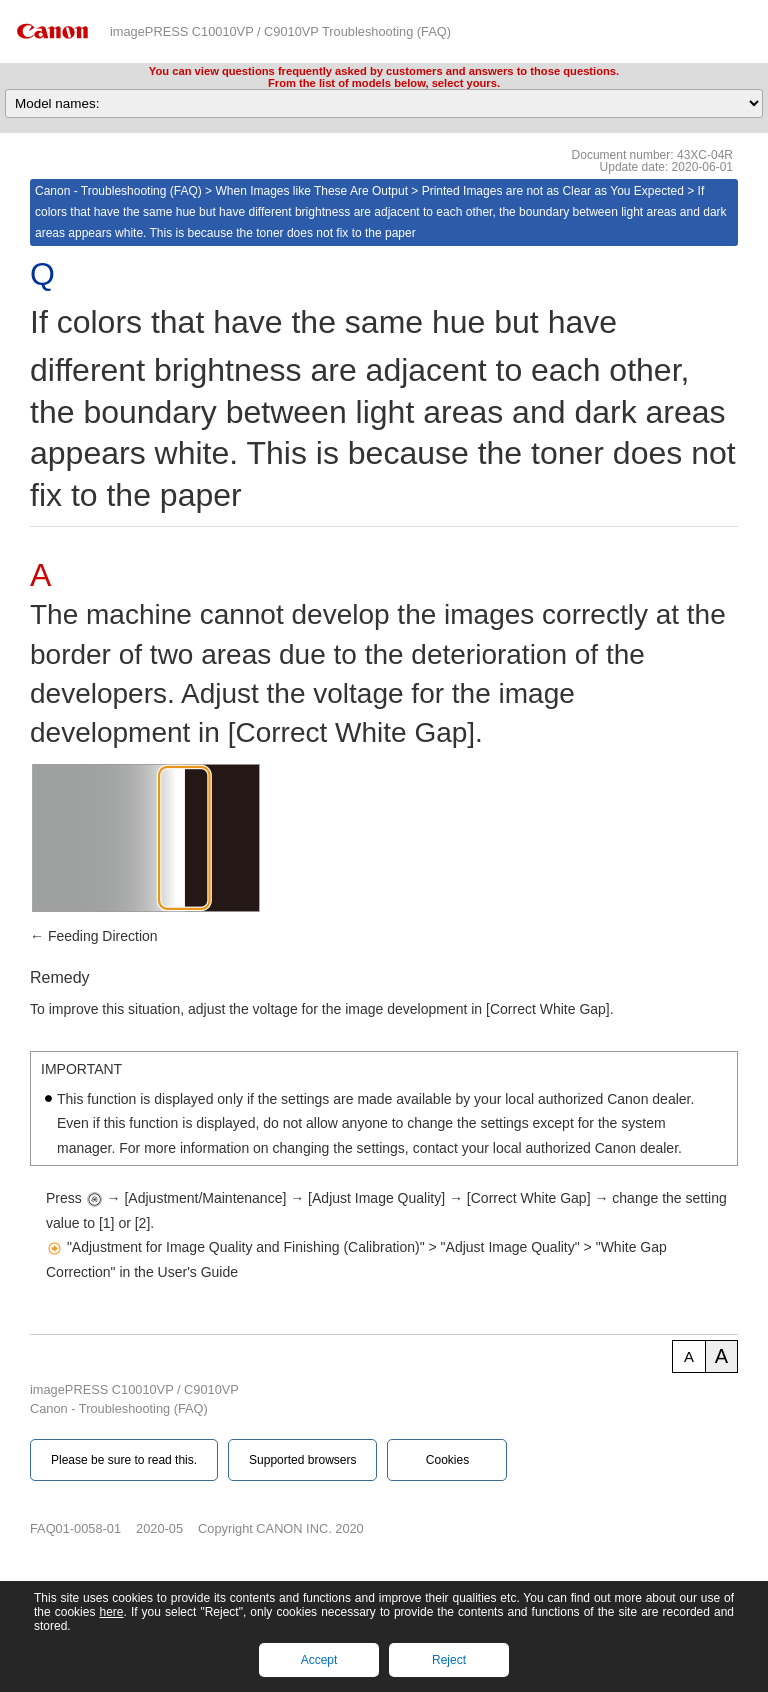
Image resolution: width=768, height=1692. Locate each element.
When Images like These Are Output (311, 191)
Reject (449, 1660)
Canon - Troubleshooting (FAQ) (118, 191)
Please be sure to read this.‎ (124, 1460)
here (111, 1612)
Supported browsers (302, 1460)
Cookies (447, 1460)
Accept (319, 1660)
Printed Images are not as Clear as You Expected (553, 191)
